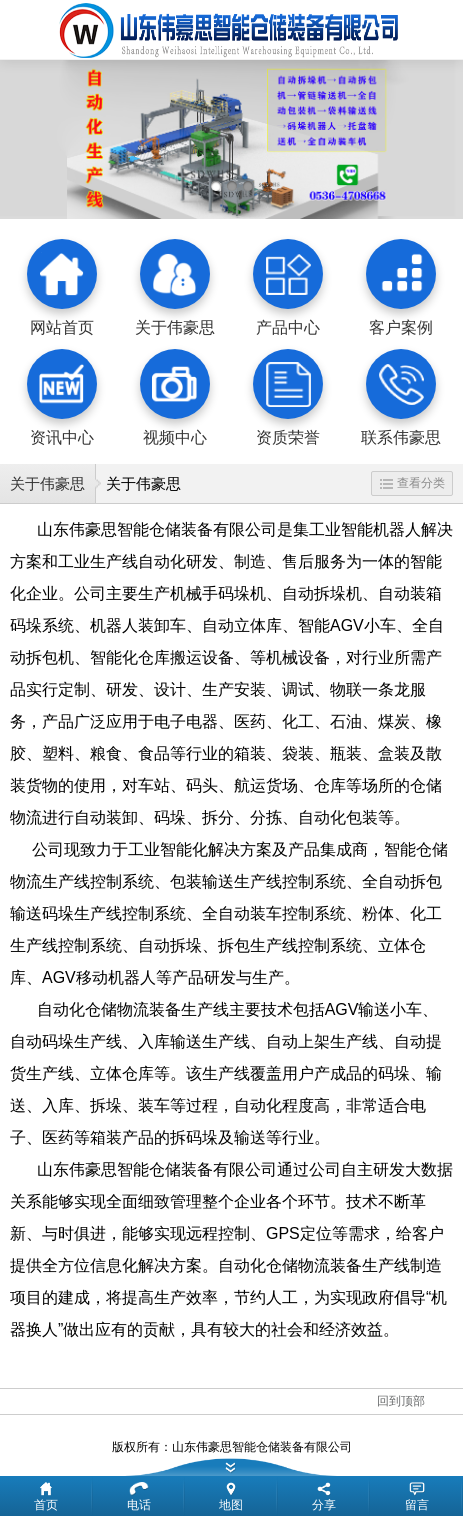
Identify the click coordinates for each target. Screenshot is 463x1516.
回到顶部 (401, 1401)
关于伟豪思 (47, 483)
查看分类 (412, 483)
